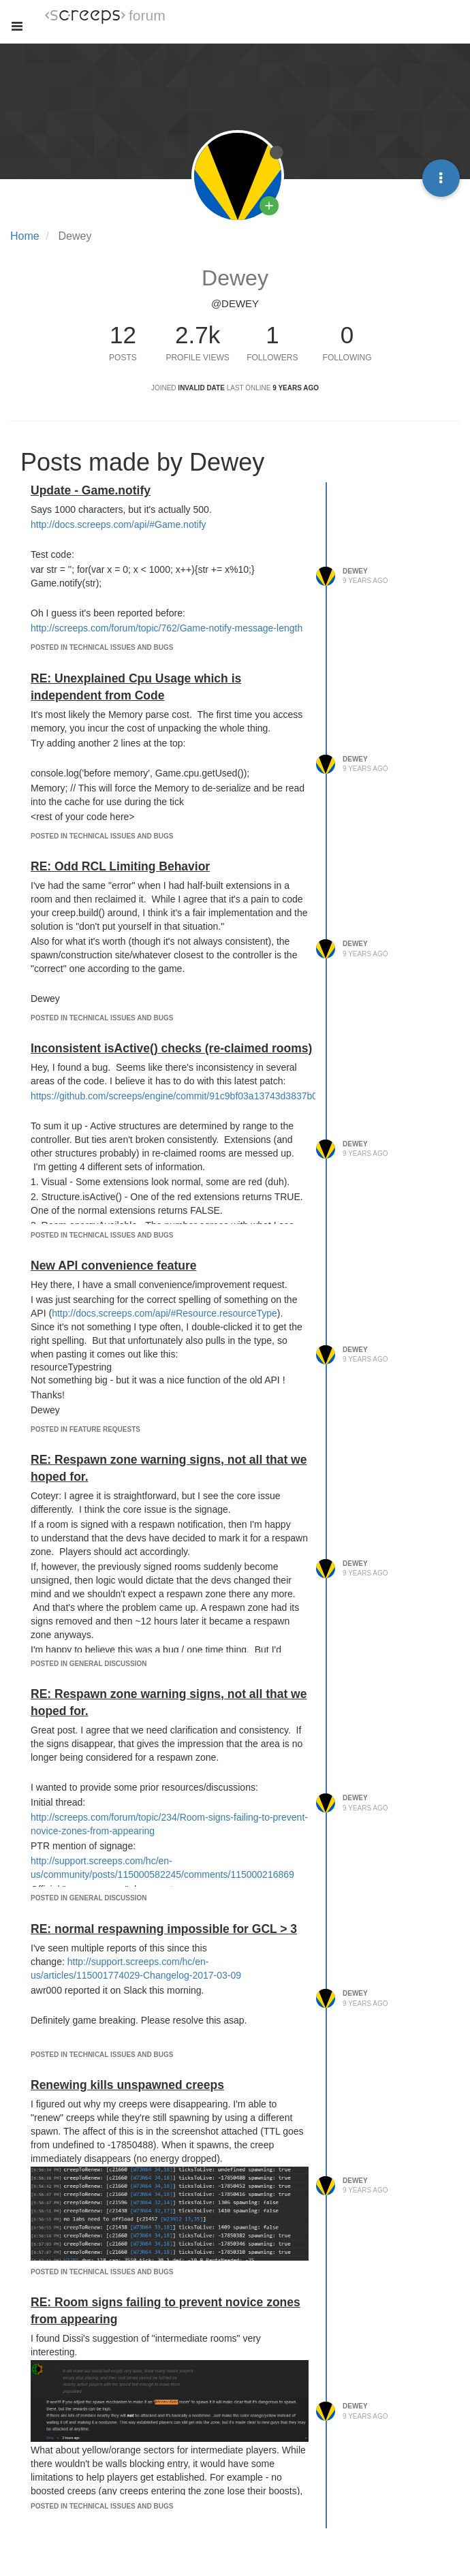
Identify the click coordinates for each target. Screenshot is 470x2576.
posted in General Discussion (88, 1663)
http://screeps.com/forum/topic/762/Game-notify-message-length (166, 628)
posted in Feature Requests (85, 1429)
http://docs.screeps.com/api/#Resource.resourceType (164, 1313)
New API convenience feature (113, 1265)
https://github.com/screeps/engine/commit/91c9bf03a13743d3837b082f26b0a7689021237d (223, 1095)
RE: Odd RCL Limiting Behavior (120, 866)
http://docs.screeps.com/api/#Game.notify (118, 524)
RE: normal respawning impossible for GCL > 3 (164, 1929)
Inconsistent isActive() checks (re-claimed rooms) (171, 1048)
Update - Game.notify (91, 490)
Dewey (355, 571)
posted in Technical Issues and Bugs (102, 647)
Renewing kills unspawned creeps (127, 2085)
